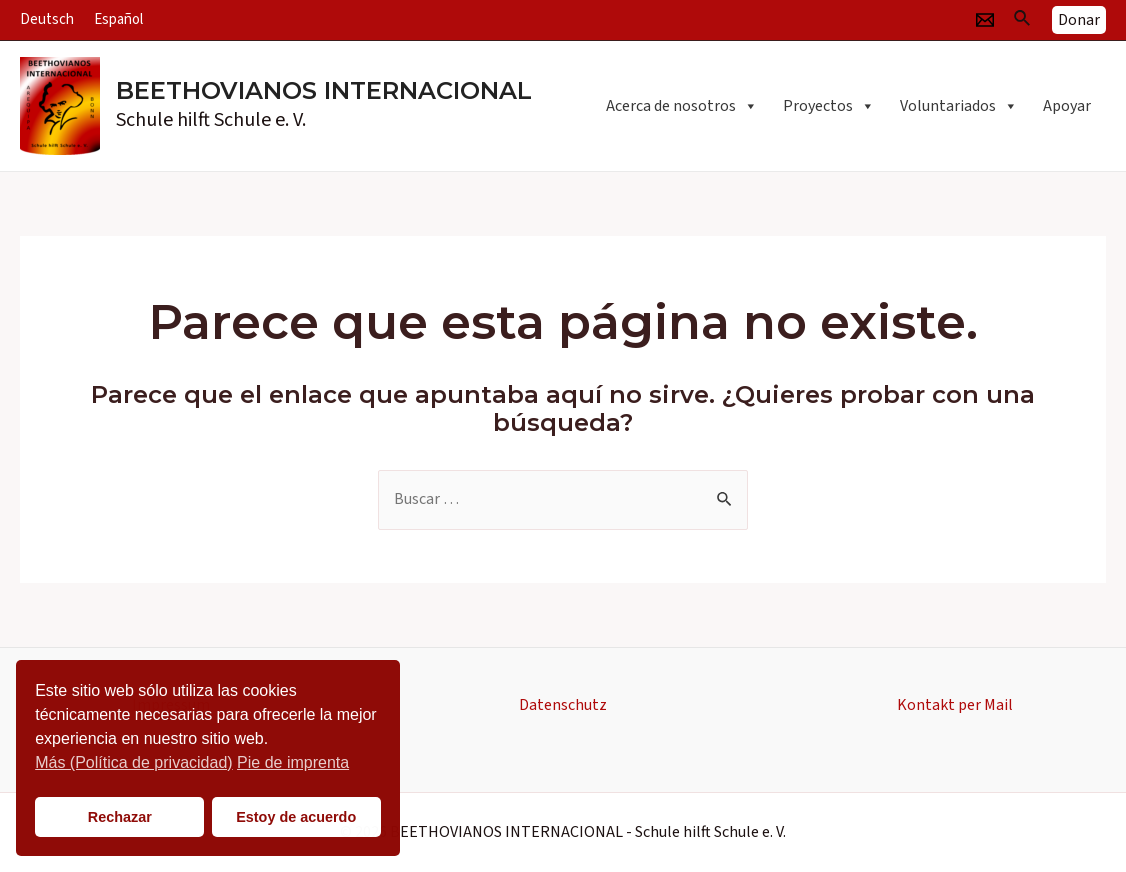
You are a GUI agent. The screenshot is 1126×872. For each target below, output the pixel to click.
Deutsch (47, 19)
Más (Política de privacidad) (133, 762)
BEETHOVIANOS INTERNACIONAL (324, 90)
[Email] (985, 20)
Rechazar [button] (120, 817)
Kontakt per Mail (955, 705)
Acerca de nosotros (682, 106)
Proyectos (829, 106)
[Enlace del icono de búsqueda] (1023, 20)
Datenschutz (563, 705)
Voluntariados (959, 106)
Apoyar (1067, 106)
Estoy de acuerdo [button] (296, 817)
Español (118, 19)
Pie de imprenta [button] (293, 762)
